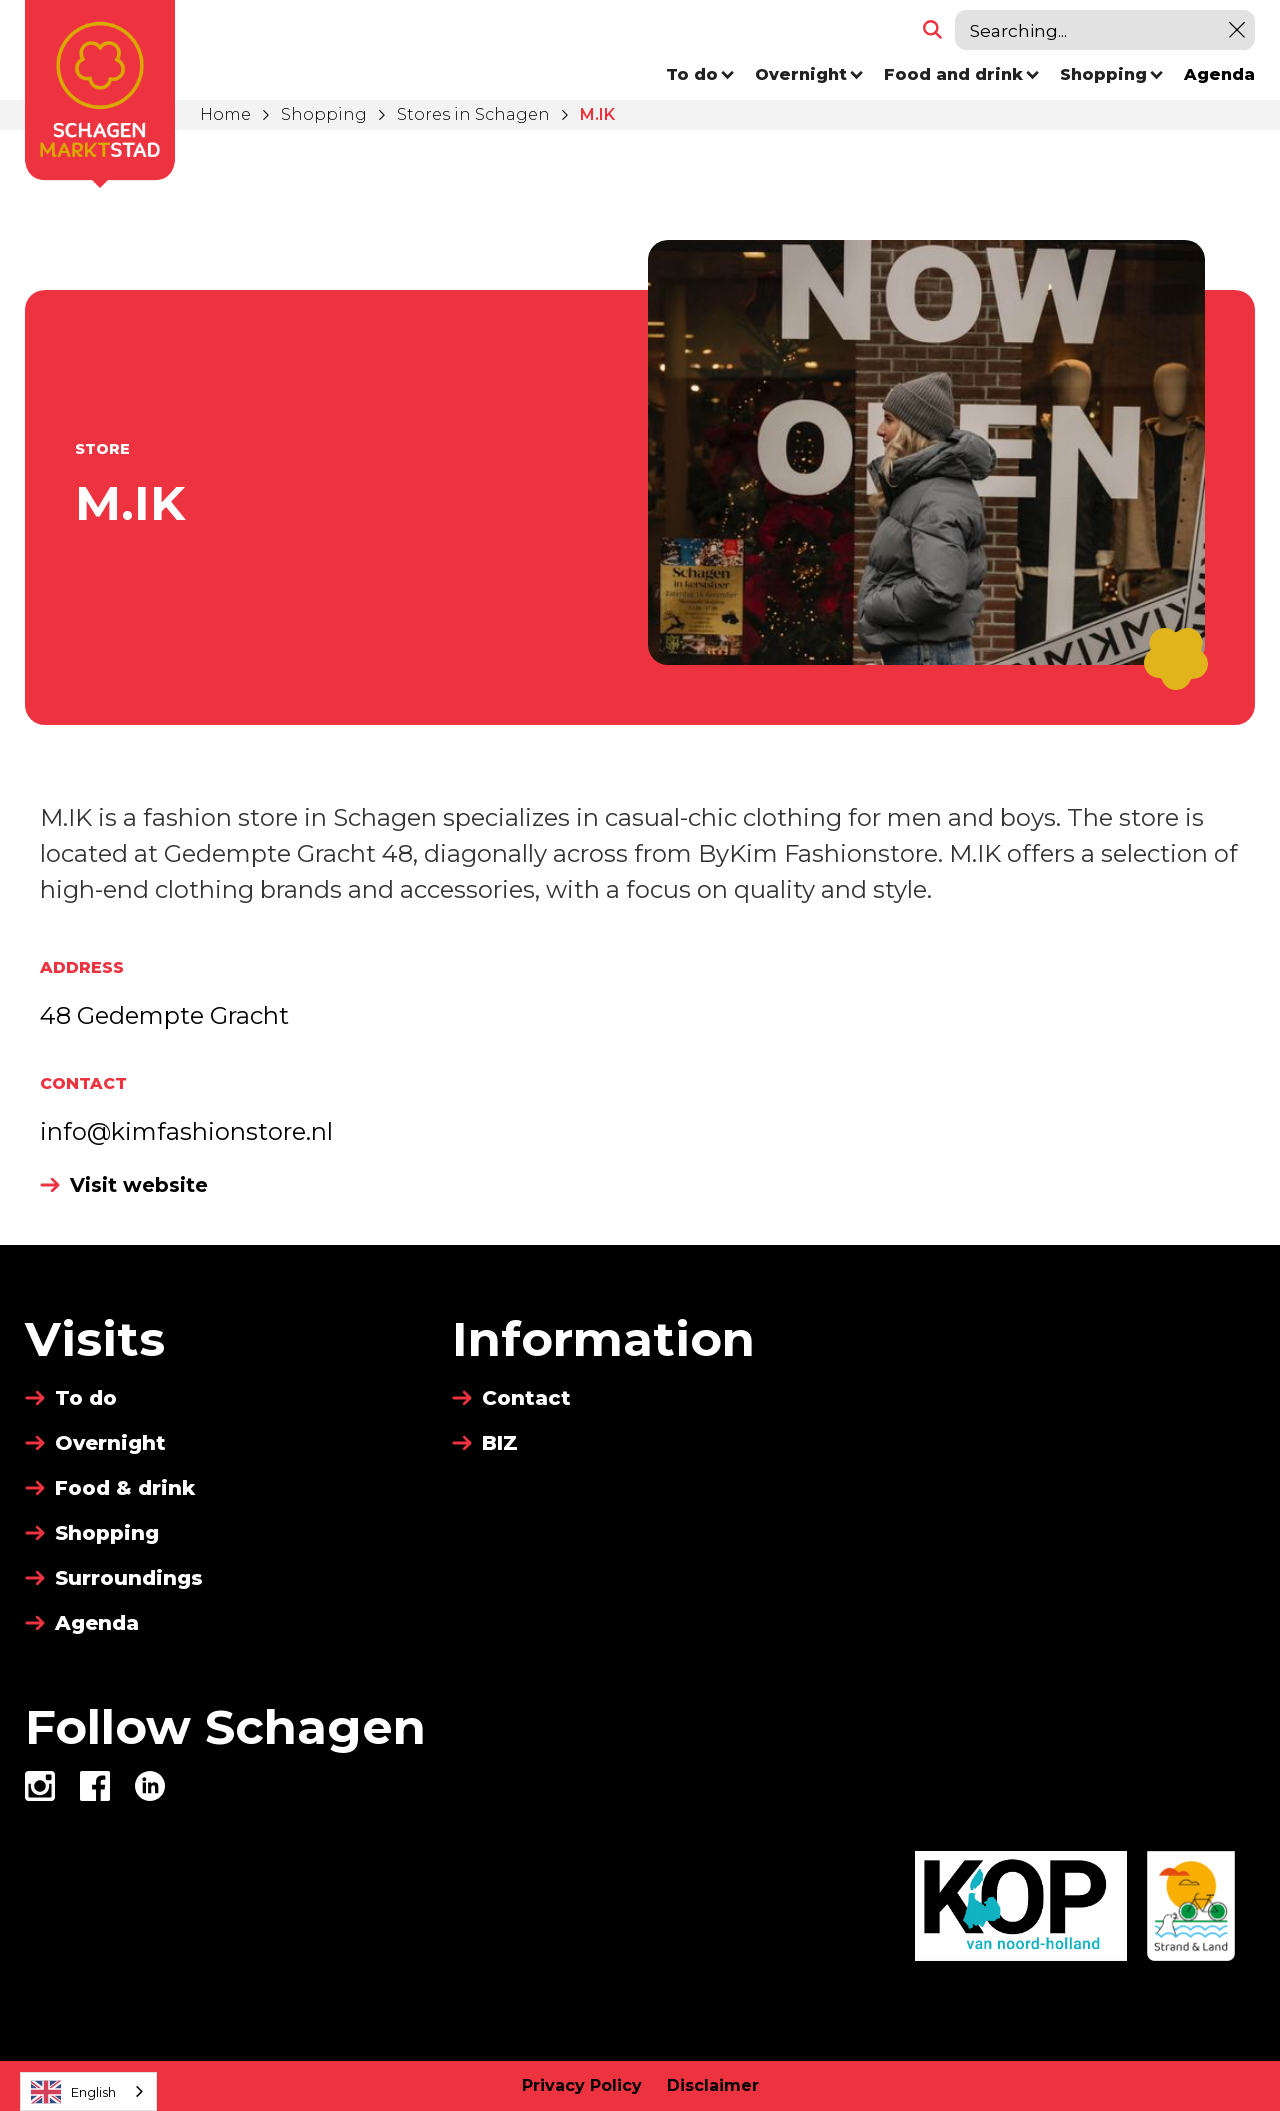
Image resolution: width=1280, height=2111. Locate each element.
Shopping (324, 114)
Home (225, 114)
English (73, 2092)
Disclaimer (713, 2085)
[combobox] (88, 2091)
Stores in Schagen (473, 114)
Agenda (1219, 74)
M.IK (597, 114)
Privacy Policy (582, 2085)
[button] (700, 75)
